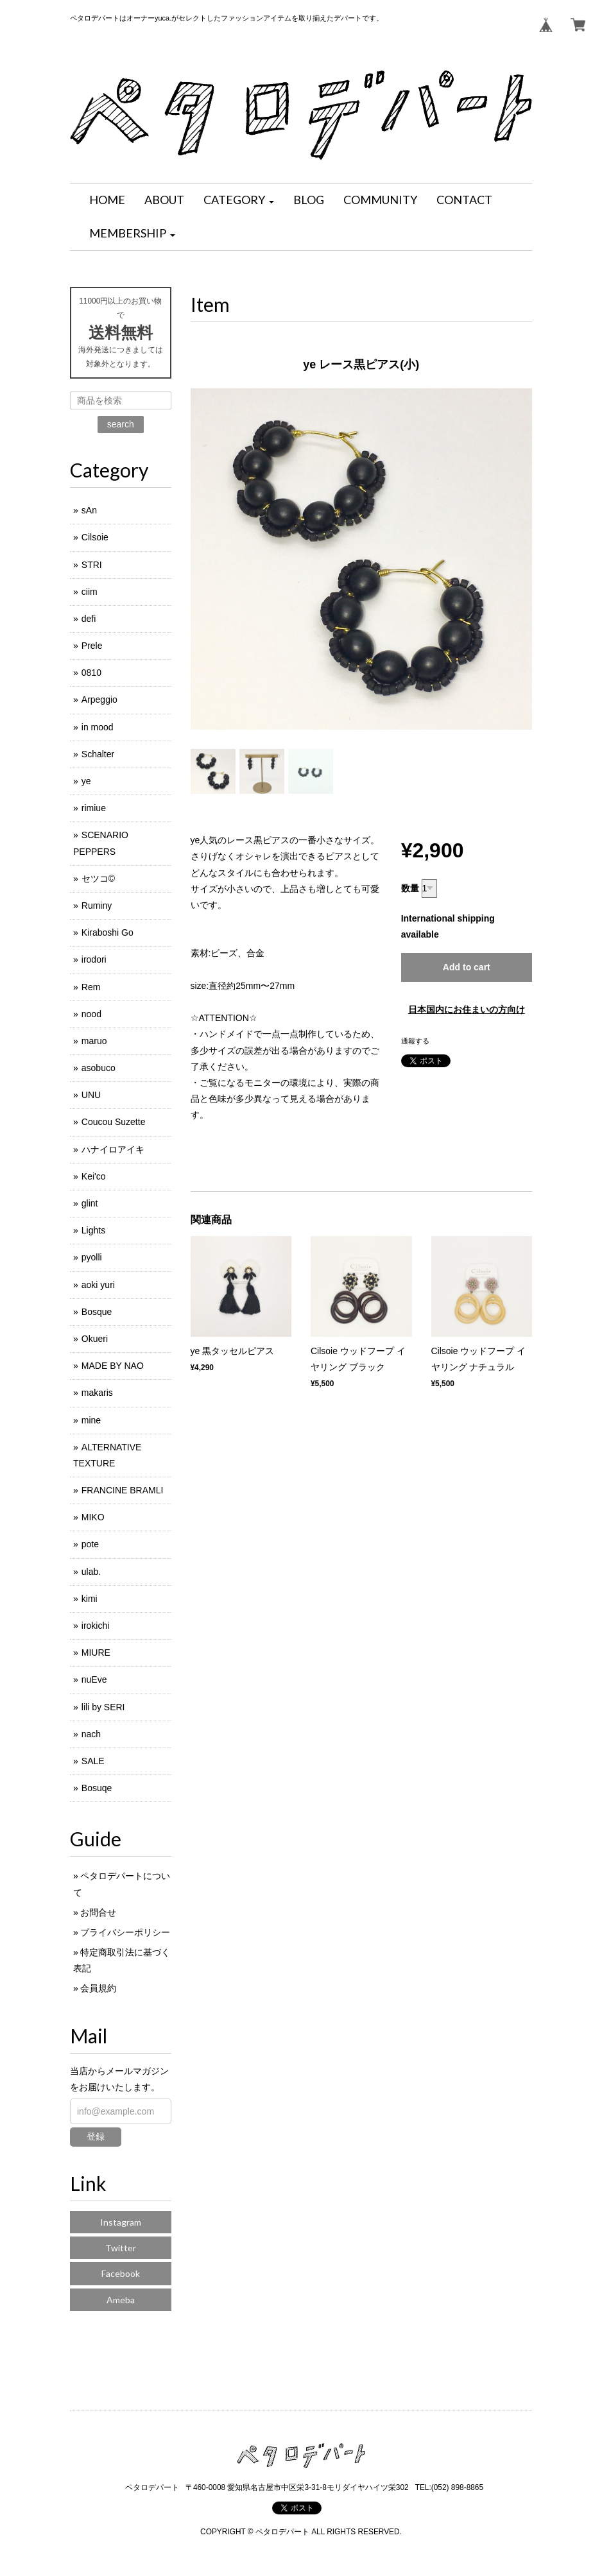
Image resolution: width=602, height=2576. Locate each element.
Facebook (120, 2273)
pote (90, 1544)
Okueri (95, 1339)
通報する (415, 1041)
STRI (92, 565)
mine (91, 1420)
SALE (93, 1761)
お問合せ (98, 1912)
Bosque (97, 1312)
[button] (239, 200)
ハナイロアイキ (113, 1149)
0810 (91, 672)
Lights (93, 1230)
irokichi (96, 1625)
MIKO (93, 1517)
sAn (89, 510)
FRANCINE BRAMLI (123, 1490)
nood (91, 1014)
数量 (410, 888)
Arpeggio (99, 699)
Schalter (98, 754)
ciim (90, 592)
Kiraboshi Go (107, 932)
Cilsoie (95, 537)
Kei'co (94, 1176)
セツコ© (98, 878)
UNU (91, 1095)
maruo (94, 1041)
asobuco (99, 1068)
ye (86, 781)
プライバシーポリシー (125, 1932)
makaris (97, 1392)
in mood (98, 727)
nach (91, 1734)
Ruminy (97, 905)
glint (90, 1203)
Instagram (120, 2222)
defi (89, 619)
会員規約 (98, 1988)
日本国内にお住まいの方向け (466, 1009)
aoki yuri (98, 1285)
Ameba (121, 2299)
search (120, 424)
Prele (92, 645)
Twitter (120, 2247)
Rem (91, 987)
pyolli (92, 1257)
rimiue (94, 808)
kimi (90, 1598)
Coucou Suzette (114, 1122)
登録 (96, 2136)
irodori (94, 959)
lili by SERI (103, 1707)
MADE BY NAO (113, 1366)
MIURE (96, 1652)
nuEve (94, 1679)
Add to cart (466, 967)
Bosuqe (97, 1788)
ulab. (91, 1572)
